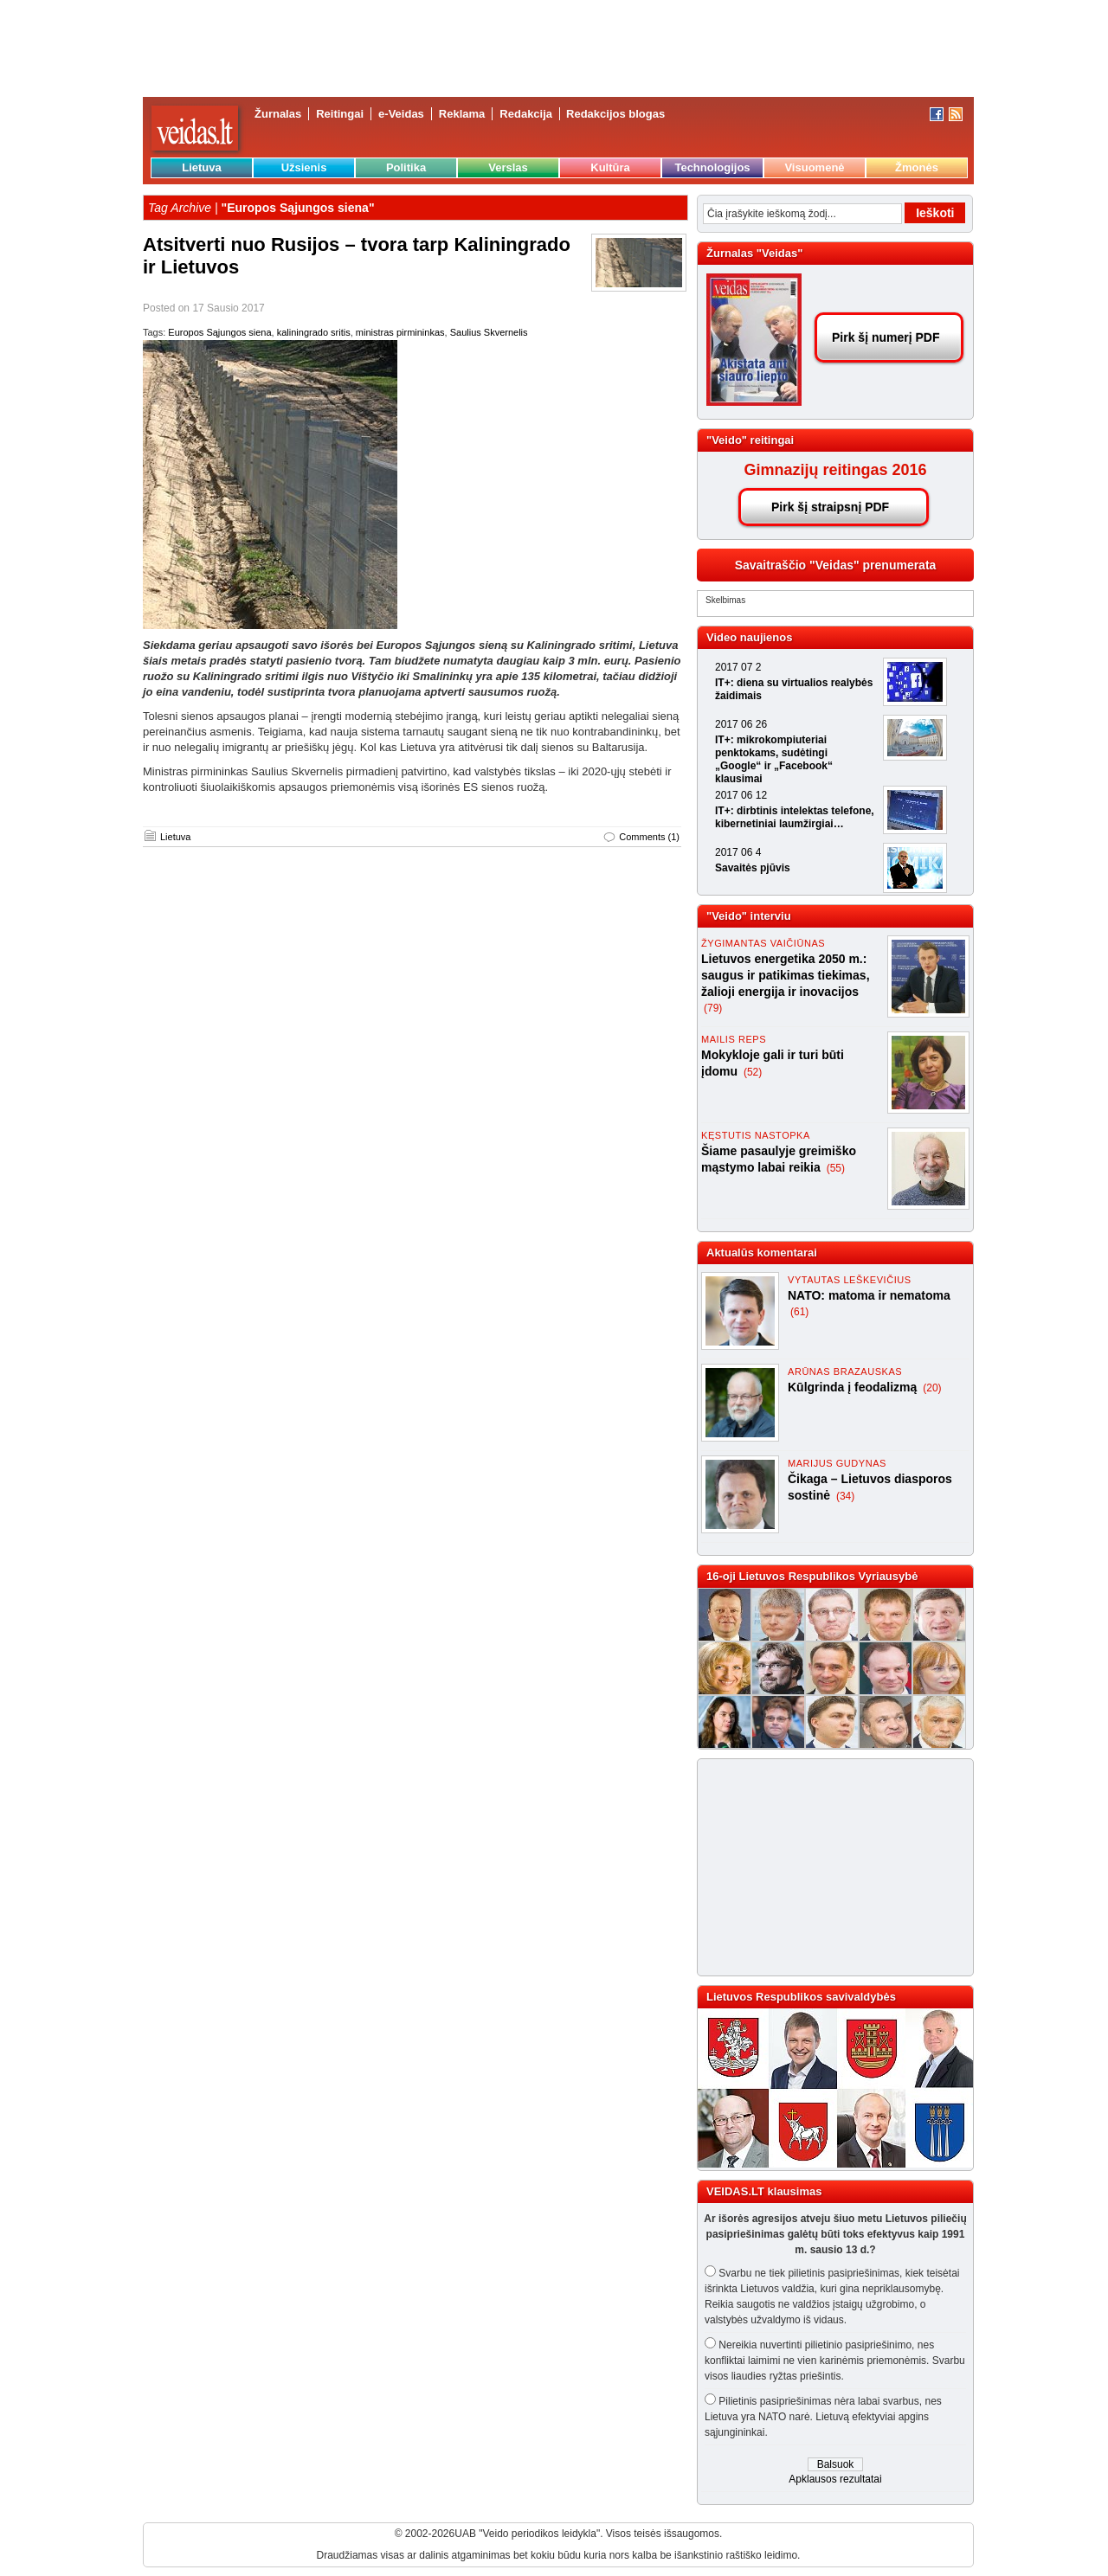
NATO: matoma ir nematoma (869, 1295)
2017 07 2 (738, 667)
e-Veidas (401, 113)
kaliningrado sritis (314, 332)
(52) (753, 1072)
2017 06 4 (738, 852)
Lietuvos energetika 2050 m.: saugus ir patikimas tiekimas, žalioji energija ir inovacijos (785, 975)
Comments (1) (649, 837)
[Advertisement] (827, 1867)
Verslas (508, 167)
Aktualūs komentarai (761, 1252)
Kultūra (610, 167)
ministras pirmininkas (400, 332)
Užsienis (304, 167)
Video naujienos (749, 637)
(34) (845, 1496)
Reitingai (340, 113)
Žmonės (916, 167)
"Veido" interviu (748, 915)
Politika (406, 167)
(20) (932, 1388)
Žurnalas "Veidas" (754, 253)
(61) (799, 1312)
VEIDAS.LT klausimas (763, 2191)
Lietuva (202, 167)
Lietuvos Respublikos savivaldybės (801, 1996)
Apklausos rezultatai (835, 2479)
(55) (836, 1168)
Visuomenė (814, 167)
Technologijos (712, 167)
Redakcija (525, 113)
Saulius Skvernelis (489, 332)
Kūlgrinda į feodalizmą (854, 1387)
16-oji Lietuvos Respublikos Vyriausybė (812, 1576)
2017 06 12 (741, 795)
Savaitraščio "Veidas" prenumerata (836, 565)
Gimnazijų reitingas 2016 (835, 470)
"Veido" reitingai (750, 440)
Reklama (462, 113)
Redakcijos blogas (615, 113)
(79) (713, 1008)
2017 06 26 (741, 724)
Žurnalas (277, 113)
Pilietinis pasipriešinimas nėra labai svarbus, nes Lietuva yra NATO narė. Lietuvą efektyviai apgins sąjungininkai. (823, 2416)
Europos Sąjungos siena (219, 332)
